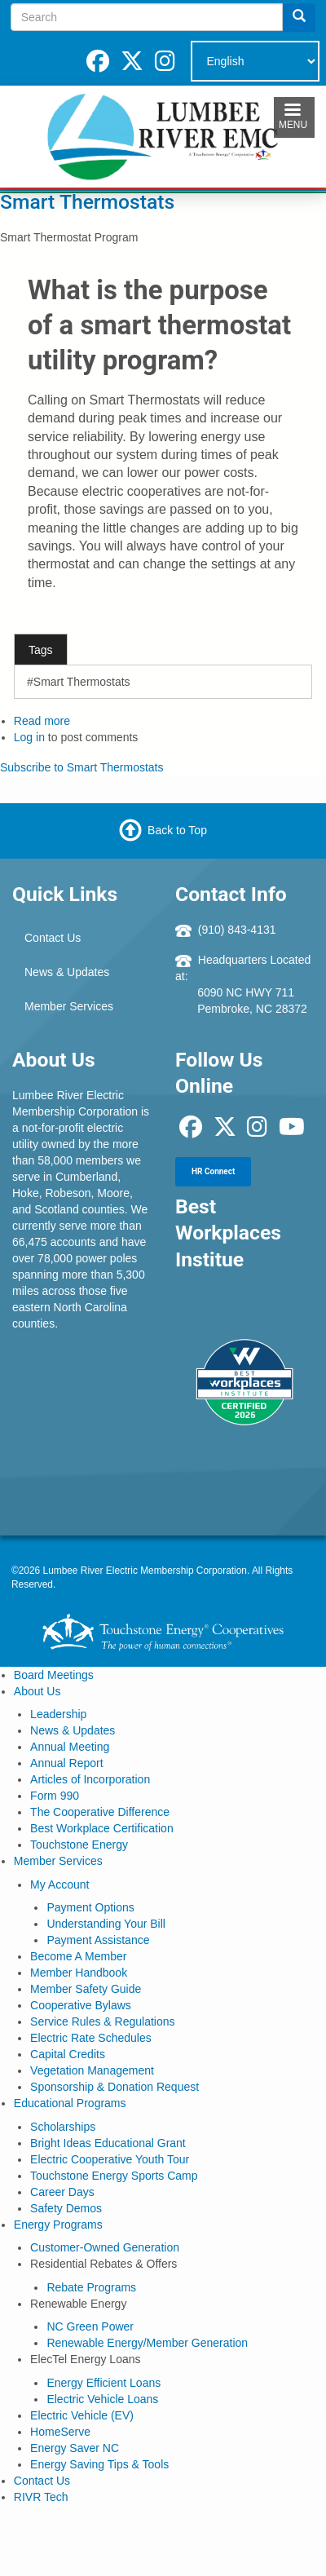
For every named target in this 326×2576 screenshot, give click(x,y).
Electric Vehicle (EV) (82, 2415)
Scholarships (62, 2126)
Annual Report (67, 1763)
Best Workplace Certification (102, 1828)
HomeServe (60, 2431)
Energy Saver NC (74, 2447)
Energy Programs (58, 2224)
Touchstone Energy (79, 1844)
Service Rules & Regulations (102, 2021)
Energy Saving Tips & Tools (99, 2464)
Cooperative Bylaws (80, 2005)
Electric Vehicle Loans (102, 2399)
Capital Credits (67, 2054)
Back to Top (177, 830)
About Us (37, 1691)
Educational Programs (70, 2103)
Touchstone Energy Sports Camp (113, 2175)
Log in (29, 737)
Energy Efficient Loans (103, 2382)
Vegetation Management (92, 2070)
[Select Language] (255, 61)
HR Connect (213, 1171)
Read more (42, 720)
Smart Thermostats (87, 202)
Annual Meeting (69, 1746)
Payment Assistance (97, 1939)
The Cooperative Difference (100, 1811)
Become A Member (78, 1956)
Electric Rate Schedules (91, 2037)
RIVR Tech (41, 2496)
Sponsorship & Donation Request (114, 2086)
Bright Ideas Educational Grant (108, 2143)
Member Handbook (78, 1972)
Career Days (62, 2191)
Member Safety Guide (85, 1988)
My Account (59, 1884)
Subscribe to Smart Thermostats (81, 767)
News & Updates (66, 972)
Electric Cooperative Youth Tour (109, 2159)
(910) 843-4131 (237, 929)
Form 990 (54, 1795)
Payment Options (90, 1907)
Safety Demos (66, 2208)
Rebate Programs (91, 2287)
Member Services (68, 1006)
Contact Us (52, 937)
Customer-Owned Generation (104, 2247)
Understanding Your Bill (105, 1923)
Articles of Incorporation (90, 1779)
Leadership (58, 1714)
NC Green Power (90, 2326)
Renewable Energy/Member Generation (147, 2342)
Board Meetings (54, 1674)
